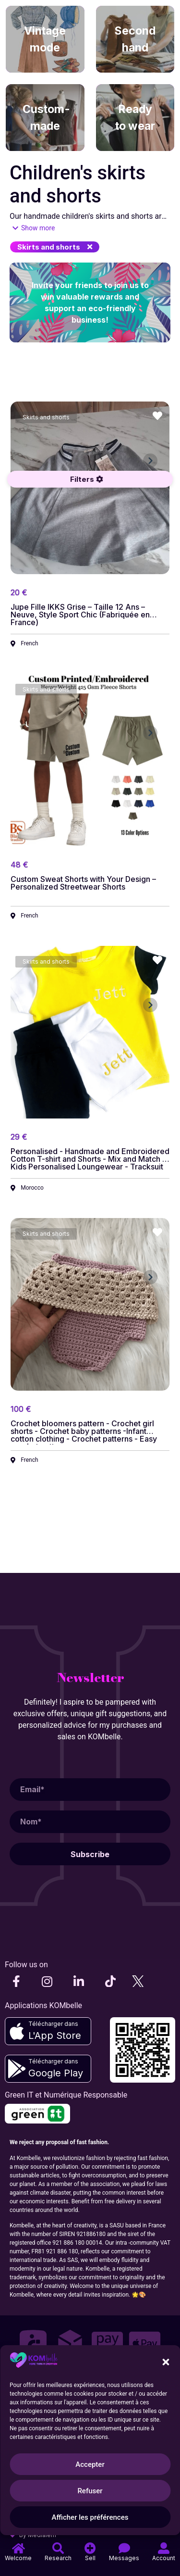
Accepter (89, 2464)
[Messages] (124, 2548)
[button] (55, 247)
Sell (90, 2558)
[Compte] (163, 2548)
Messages (124, 2558)
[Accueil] (18, 2548)
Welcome (18, 2558)
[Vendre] (90, 2548)
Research (58, 2558)
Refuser (89, 2491)
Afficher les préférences (90, 2517)
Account (163, 2558)
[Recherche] (58, 2548)
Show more (38, 228)
